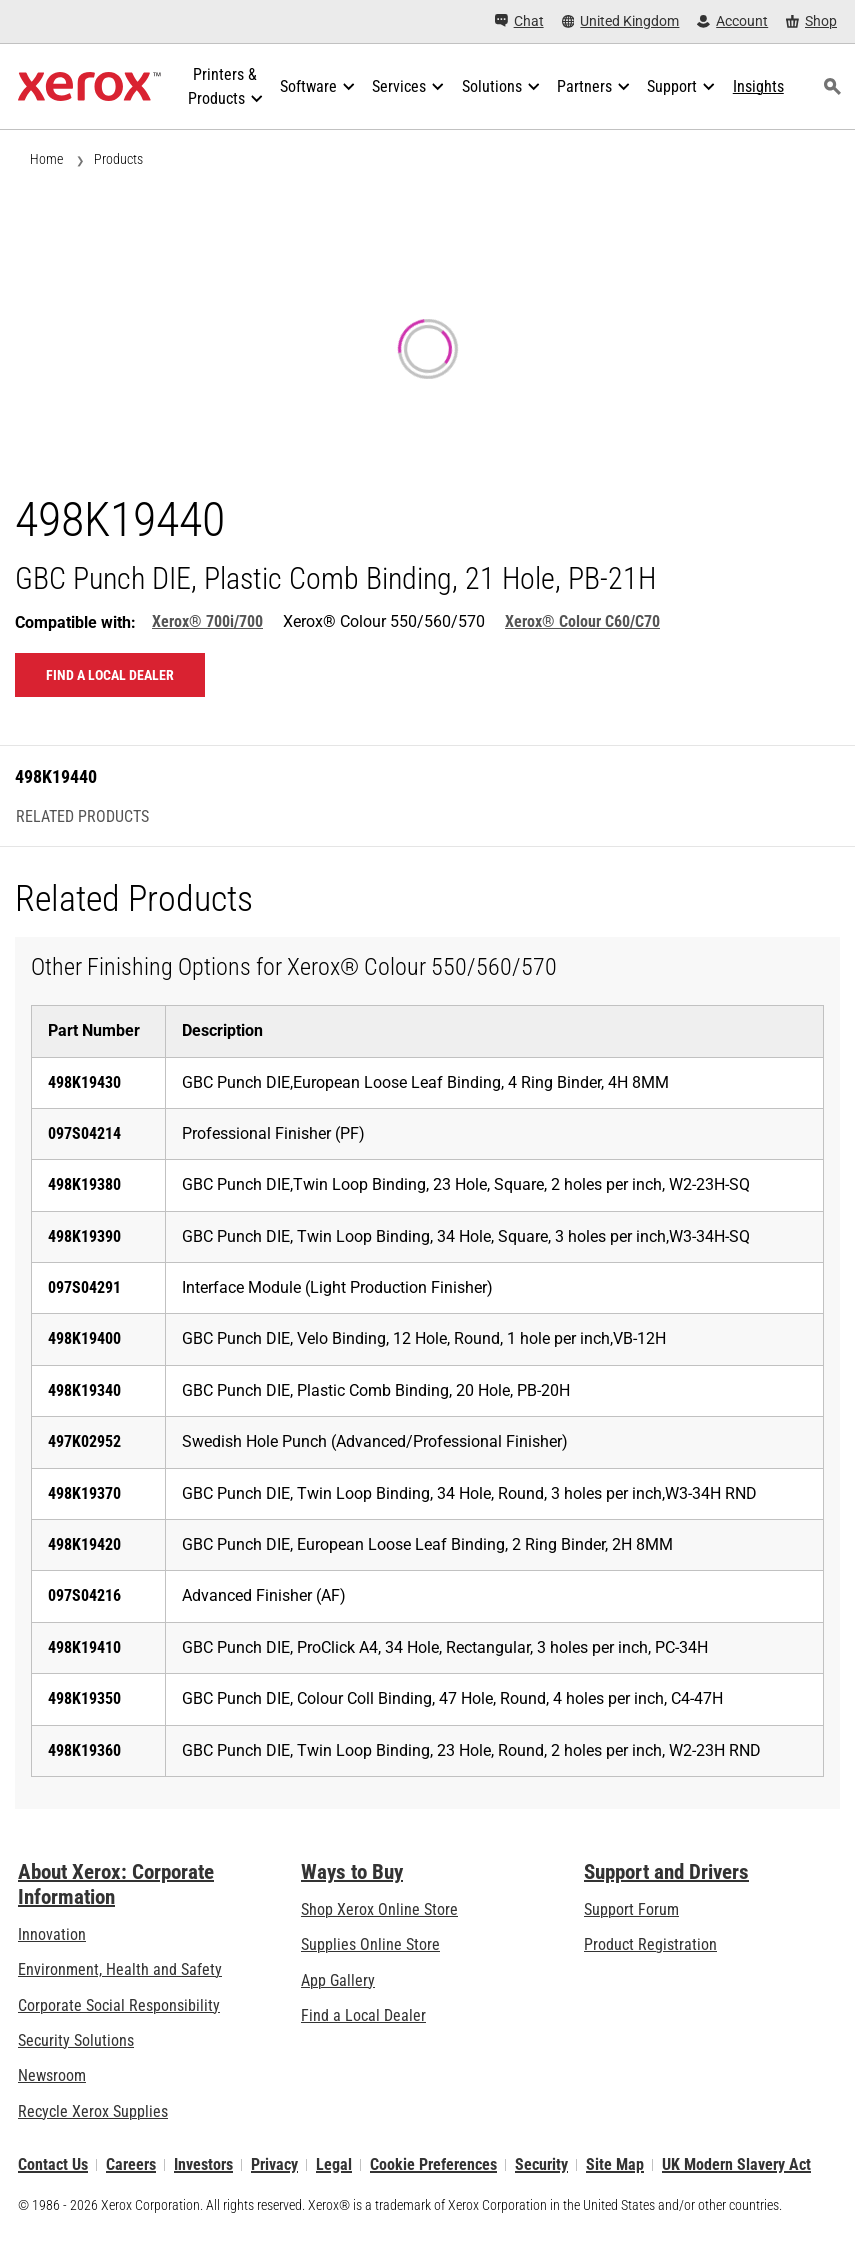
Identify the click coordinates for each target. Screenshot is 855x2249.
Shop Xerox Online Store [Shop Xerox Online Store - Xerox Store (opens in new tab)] (379, 1909)
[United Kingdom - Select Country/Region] (621, 21)
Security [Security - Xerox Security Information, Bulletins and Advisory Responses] (541, 2164)
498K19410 (84, 1647)
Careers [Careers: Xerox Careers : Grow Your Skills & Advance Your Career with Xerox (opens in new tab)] (131, 2164)
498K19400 (84, 1338)
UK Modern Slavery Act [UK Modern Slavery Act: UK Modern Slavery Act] (736, 2164)
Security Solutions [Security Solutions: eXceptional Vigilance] (76, 2040)
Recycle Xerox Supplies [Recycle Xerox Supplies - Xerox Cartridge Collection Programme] (93, 2111)
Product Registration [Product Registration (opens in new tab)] (650, 1944)
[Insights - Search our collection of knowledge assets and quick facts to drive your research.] (758, 87)
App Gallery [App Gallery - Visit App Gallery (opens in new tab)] (338, 1980)
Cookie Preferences (433, 2164)
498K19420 (84, 1544)
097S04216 (84, 1595)
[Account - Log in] (732, 21)
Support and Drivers (666, 1872)
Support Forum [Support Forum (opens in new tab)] (631, 1909)
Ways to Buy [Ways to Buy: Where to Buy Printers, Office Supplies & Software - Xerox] (352, 1872)
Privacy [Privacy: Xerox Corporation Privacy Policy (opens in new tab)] (274, 2164)
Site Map (615, 2164)
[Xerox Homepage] (89, 87)
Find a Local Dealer (363, 2015)
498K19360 (84, 1750)
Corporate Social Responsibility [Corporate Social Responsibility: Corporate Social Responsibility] (119, 2005)
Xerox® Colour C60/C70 (582, 621)
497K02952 (84, 1441)
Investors (203, 2164)
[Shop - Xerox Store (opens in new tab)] (811, 21)
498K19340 (84, 1390)
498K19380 (84, 1184)
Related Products (82, 817)
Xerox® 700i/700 (207, 621)
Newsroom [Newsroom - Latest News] (52, 2075)
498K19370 (84, 1493)
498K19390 (84, 1236)
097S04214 (84, 1133)
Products (118, 159)
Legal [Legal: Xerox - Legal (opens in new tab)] (334, 2164)
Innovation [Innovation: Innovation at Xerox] (52, 1934)
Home (46, 159)
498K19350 (84, 1698)
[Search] (833, 87)
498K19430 (84, 1082)
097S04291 (84, 1287)
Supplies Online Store (370, 1944)
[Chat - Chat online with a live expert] (519, 21)
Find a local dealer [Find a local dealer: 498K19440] (110, 675)
